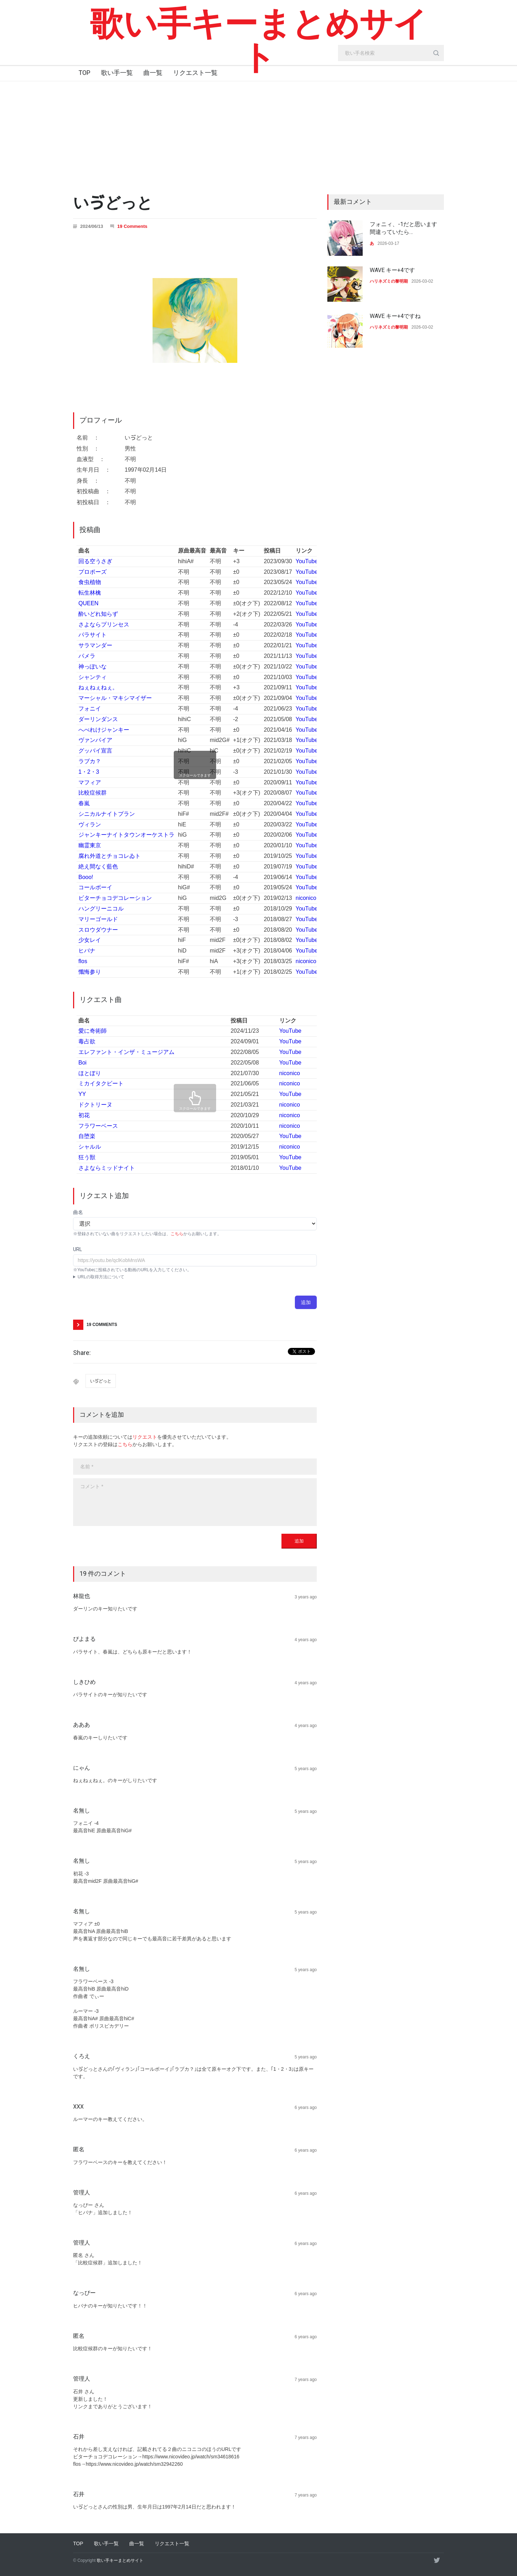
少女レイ (89, 940)
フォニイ (89, 709)
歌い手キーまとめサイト (258, 40)
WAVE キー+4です (392, 270)
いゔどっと (100, 1381)
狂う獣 (86, 1157)
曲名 (78, 1212)
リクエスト (144, 1437)
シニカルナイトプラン (106, 814)
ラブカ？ (89, 761)
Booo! (85, 877)
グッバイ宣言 (95, 751)
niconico (306, 898)
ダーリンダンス (98, 719)
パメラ (86, 656)
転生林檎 (89, 593)
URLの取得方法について (101, 1276)
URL (77, 1249)
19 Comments (132, 226)
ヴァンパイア (95, 740)
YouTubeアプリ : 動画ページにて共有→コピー (195, 1276)
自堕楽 (86, 1136)
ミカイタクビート (101, 1083)
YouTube (307, 561)
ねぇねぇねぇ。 (98, 687)
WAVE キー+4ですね (395, 316)
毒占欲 (86, 1041)
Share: (82, 1353)
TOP (84, 72)
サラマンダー (95, 645)
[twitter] (437, 2560)
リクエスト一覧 (195, 72)
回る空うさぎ (95, 561)
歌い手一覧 (117, 72)
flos (82, 961)
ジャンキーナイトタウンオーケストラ (126, 835)
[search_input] (391, 53)
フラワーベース (98, 1126)
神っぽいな (92, 667)
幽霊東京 (89, 845)
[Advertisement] (258, 134)
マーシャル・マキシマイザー (115, 698)
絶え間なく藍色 (98, 866)
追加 (306, 1302)
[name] (195, 1466)
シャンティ (92, 677)
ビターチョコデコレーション (115, 898)
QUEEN (88, 603)
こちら (177, 1233)
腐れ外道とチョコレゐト (109, 856)
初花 (84, 1115)
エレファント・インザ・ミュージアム (126, 1052)
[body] (195, 1502)
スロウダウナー (98, 930)
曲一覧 (152, 72)
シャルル (89, 1147)
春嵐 (84, 803)
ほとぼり (89, 1073)
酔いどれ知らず (98, 614)
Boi (82, 1063)
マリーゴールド (98, 919)
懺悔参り (89, 972)
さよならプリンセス (103, 624)
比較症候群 (92, 793)
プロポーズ (92, 572)
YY (82, 1094)
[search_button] (436, 53)
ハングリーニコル (101, 909)
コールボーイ (95, 887)
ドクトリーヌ (95, 1105)
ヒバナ (86, 951)
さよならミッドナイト (106, 1168)
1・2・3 (88, 772)
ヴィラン (89, 824)
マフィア (89, 782)
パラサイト (92, 635)
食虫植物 (89, 582)
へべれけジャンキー (103, 730)
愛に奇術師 (92, 1031)
